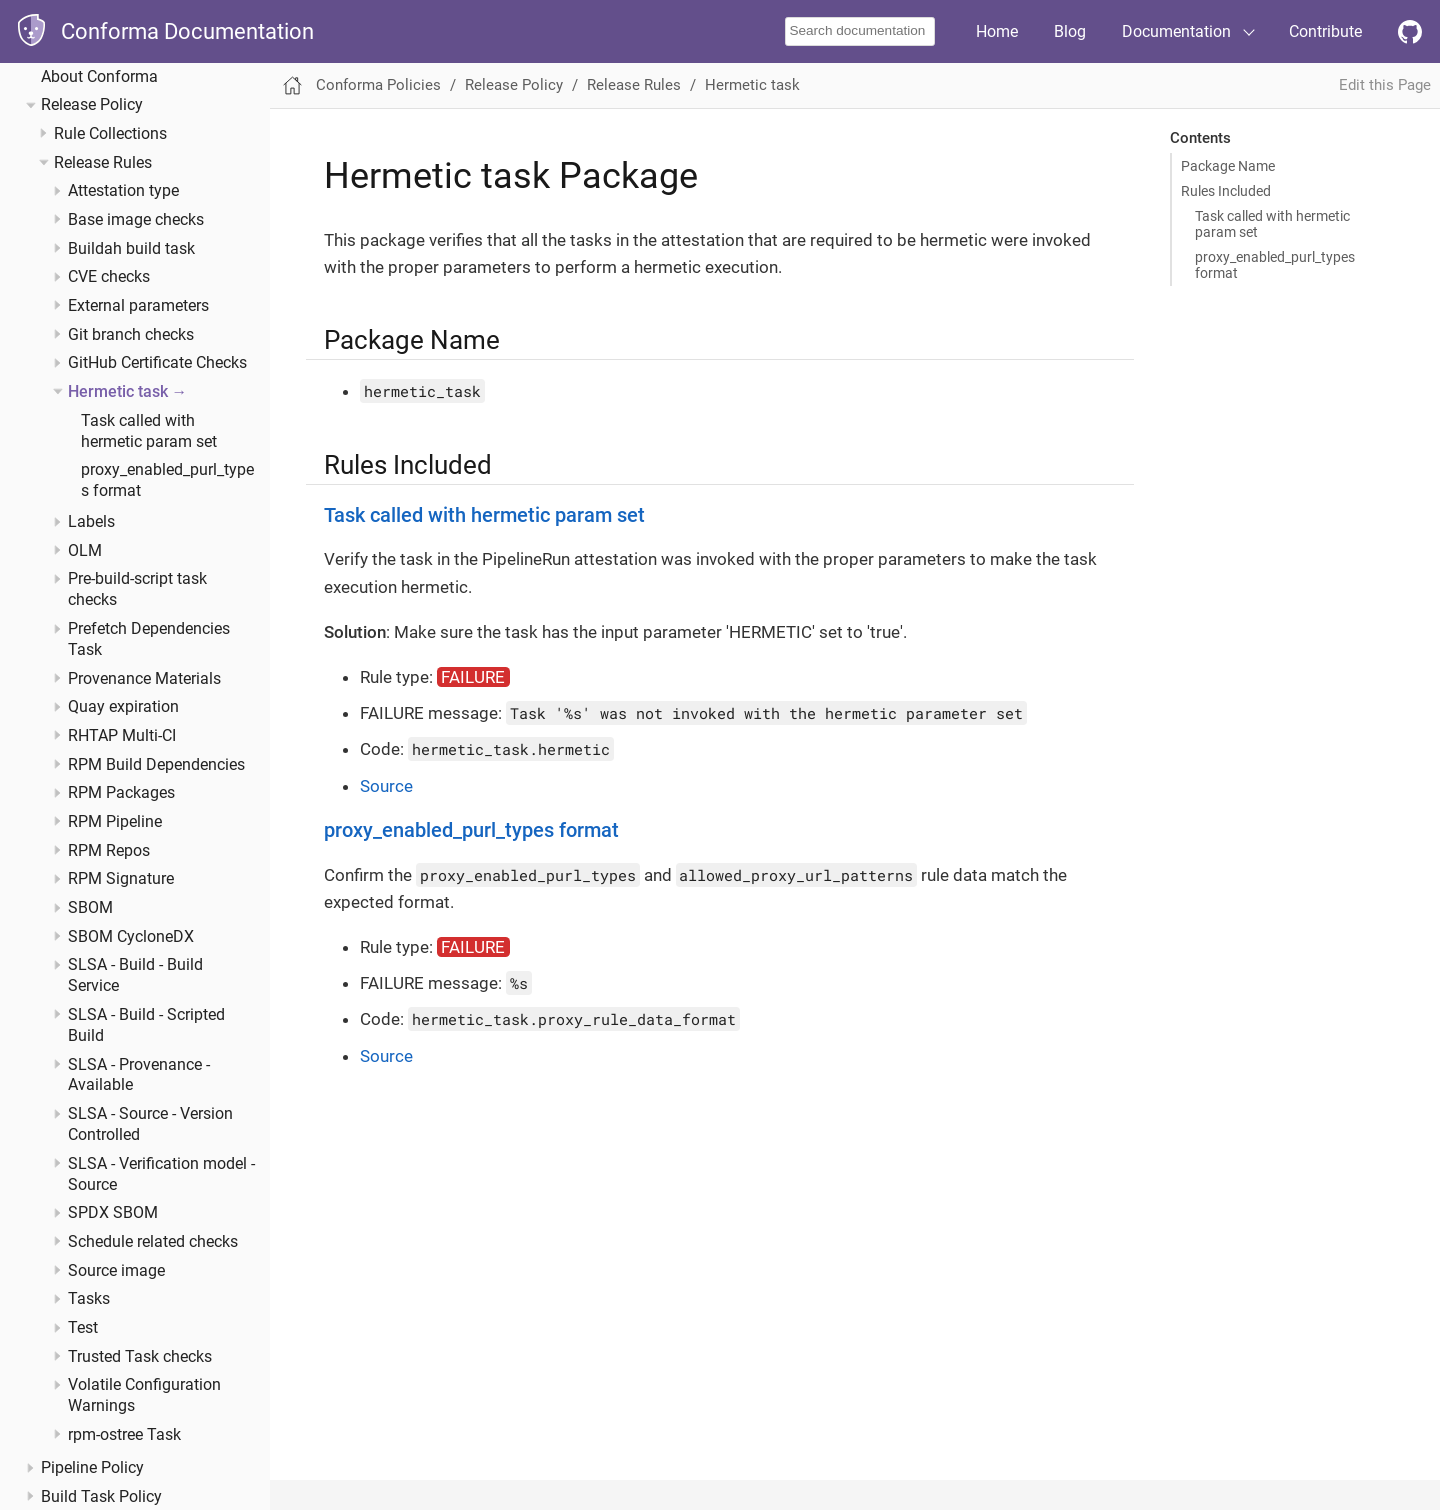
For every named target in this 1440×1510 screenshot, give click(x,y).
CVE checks (109, 277)
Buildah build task (131, 249)
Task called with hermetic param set (1272, 224)
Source (386, 786)
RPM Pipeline (115, 822)
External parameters (138, 306)
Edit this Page (1385, 85)
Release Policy (92, 105)
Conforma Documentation (187, 31)
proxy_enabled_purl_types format (1275, 265)
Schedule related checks (153, 1242)
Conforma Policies (378, 85)
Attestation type (123, 191)
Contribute (1325, 31)
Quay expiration (123, 707)
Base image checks (136, 220)
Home (997, 31)
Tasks (89, 1299)
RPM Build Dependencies (156, 765)
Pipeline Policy (92, 1468)
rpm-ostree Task (124, 1435)
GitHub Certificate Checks (157, 363)
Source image (116, 1271)
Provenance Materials (144, 679)
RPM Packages (121, 793)
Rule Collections (110, 134)
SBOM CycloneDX (131, 937)
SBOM (90, 908)
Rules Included (1226, 191)
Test (83, 1328)
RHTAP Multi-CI (122, 736)
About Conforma (99, 77)
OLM (85, 551)
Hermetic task (118, 392)
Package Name (1228, 166)
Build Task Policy (101, 1497)
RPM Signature (121, 879)
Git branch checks (131, 335)
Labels (91, 522)
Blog (1070, 31)
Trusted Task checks (140, 1357)
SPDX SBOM (113, 1213)
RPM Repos (109, 851)
